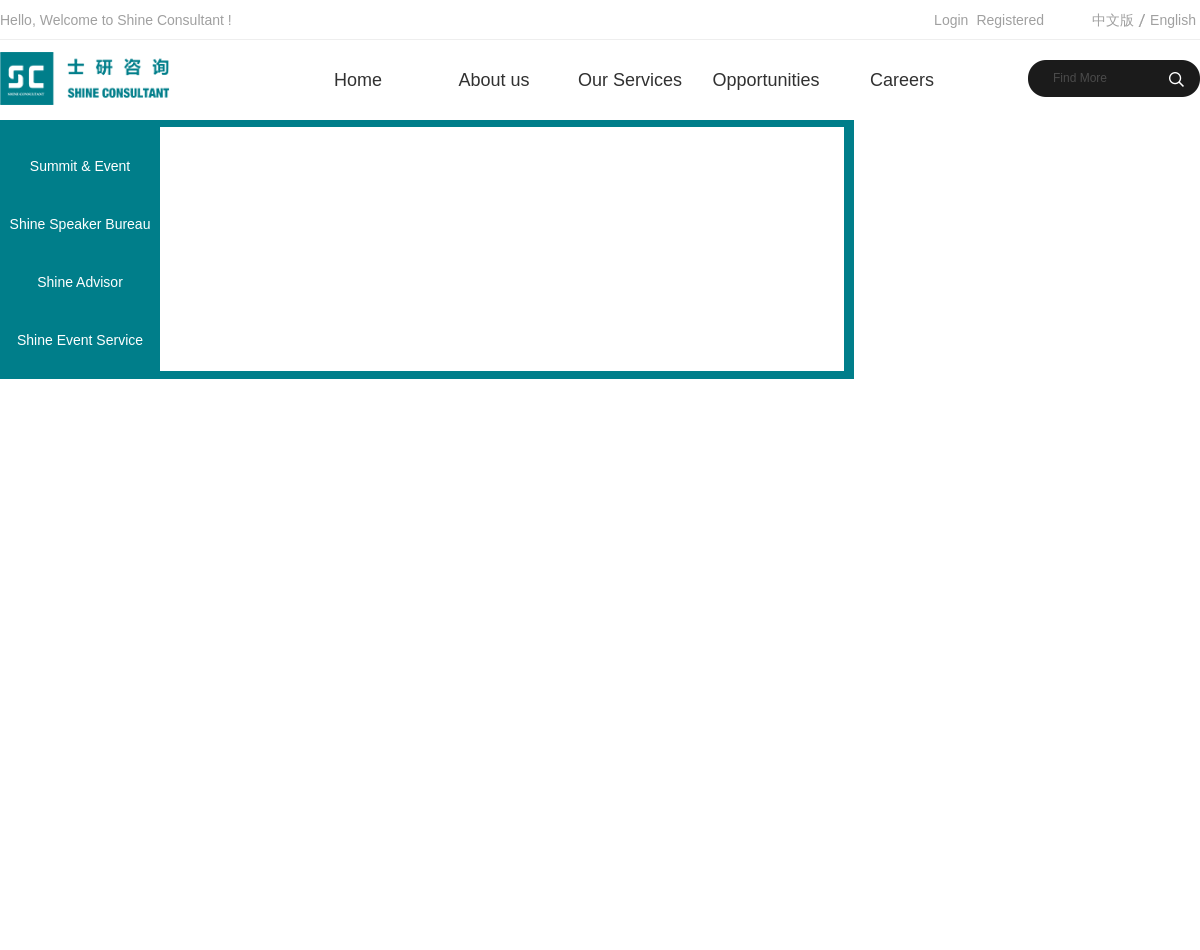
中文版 (1113, 20)
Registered (1010, 20)
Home (358, 80)
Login (951, 20)
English (1173, 20)
